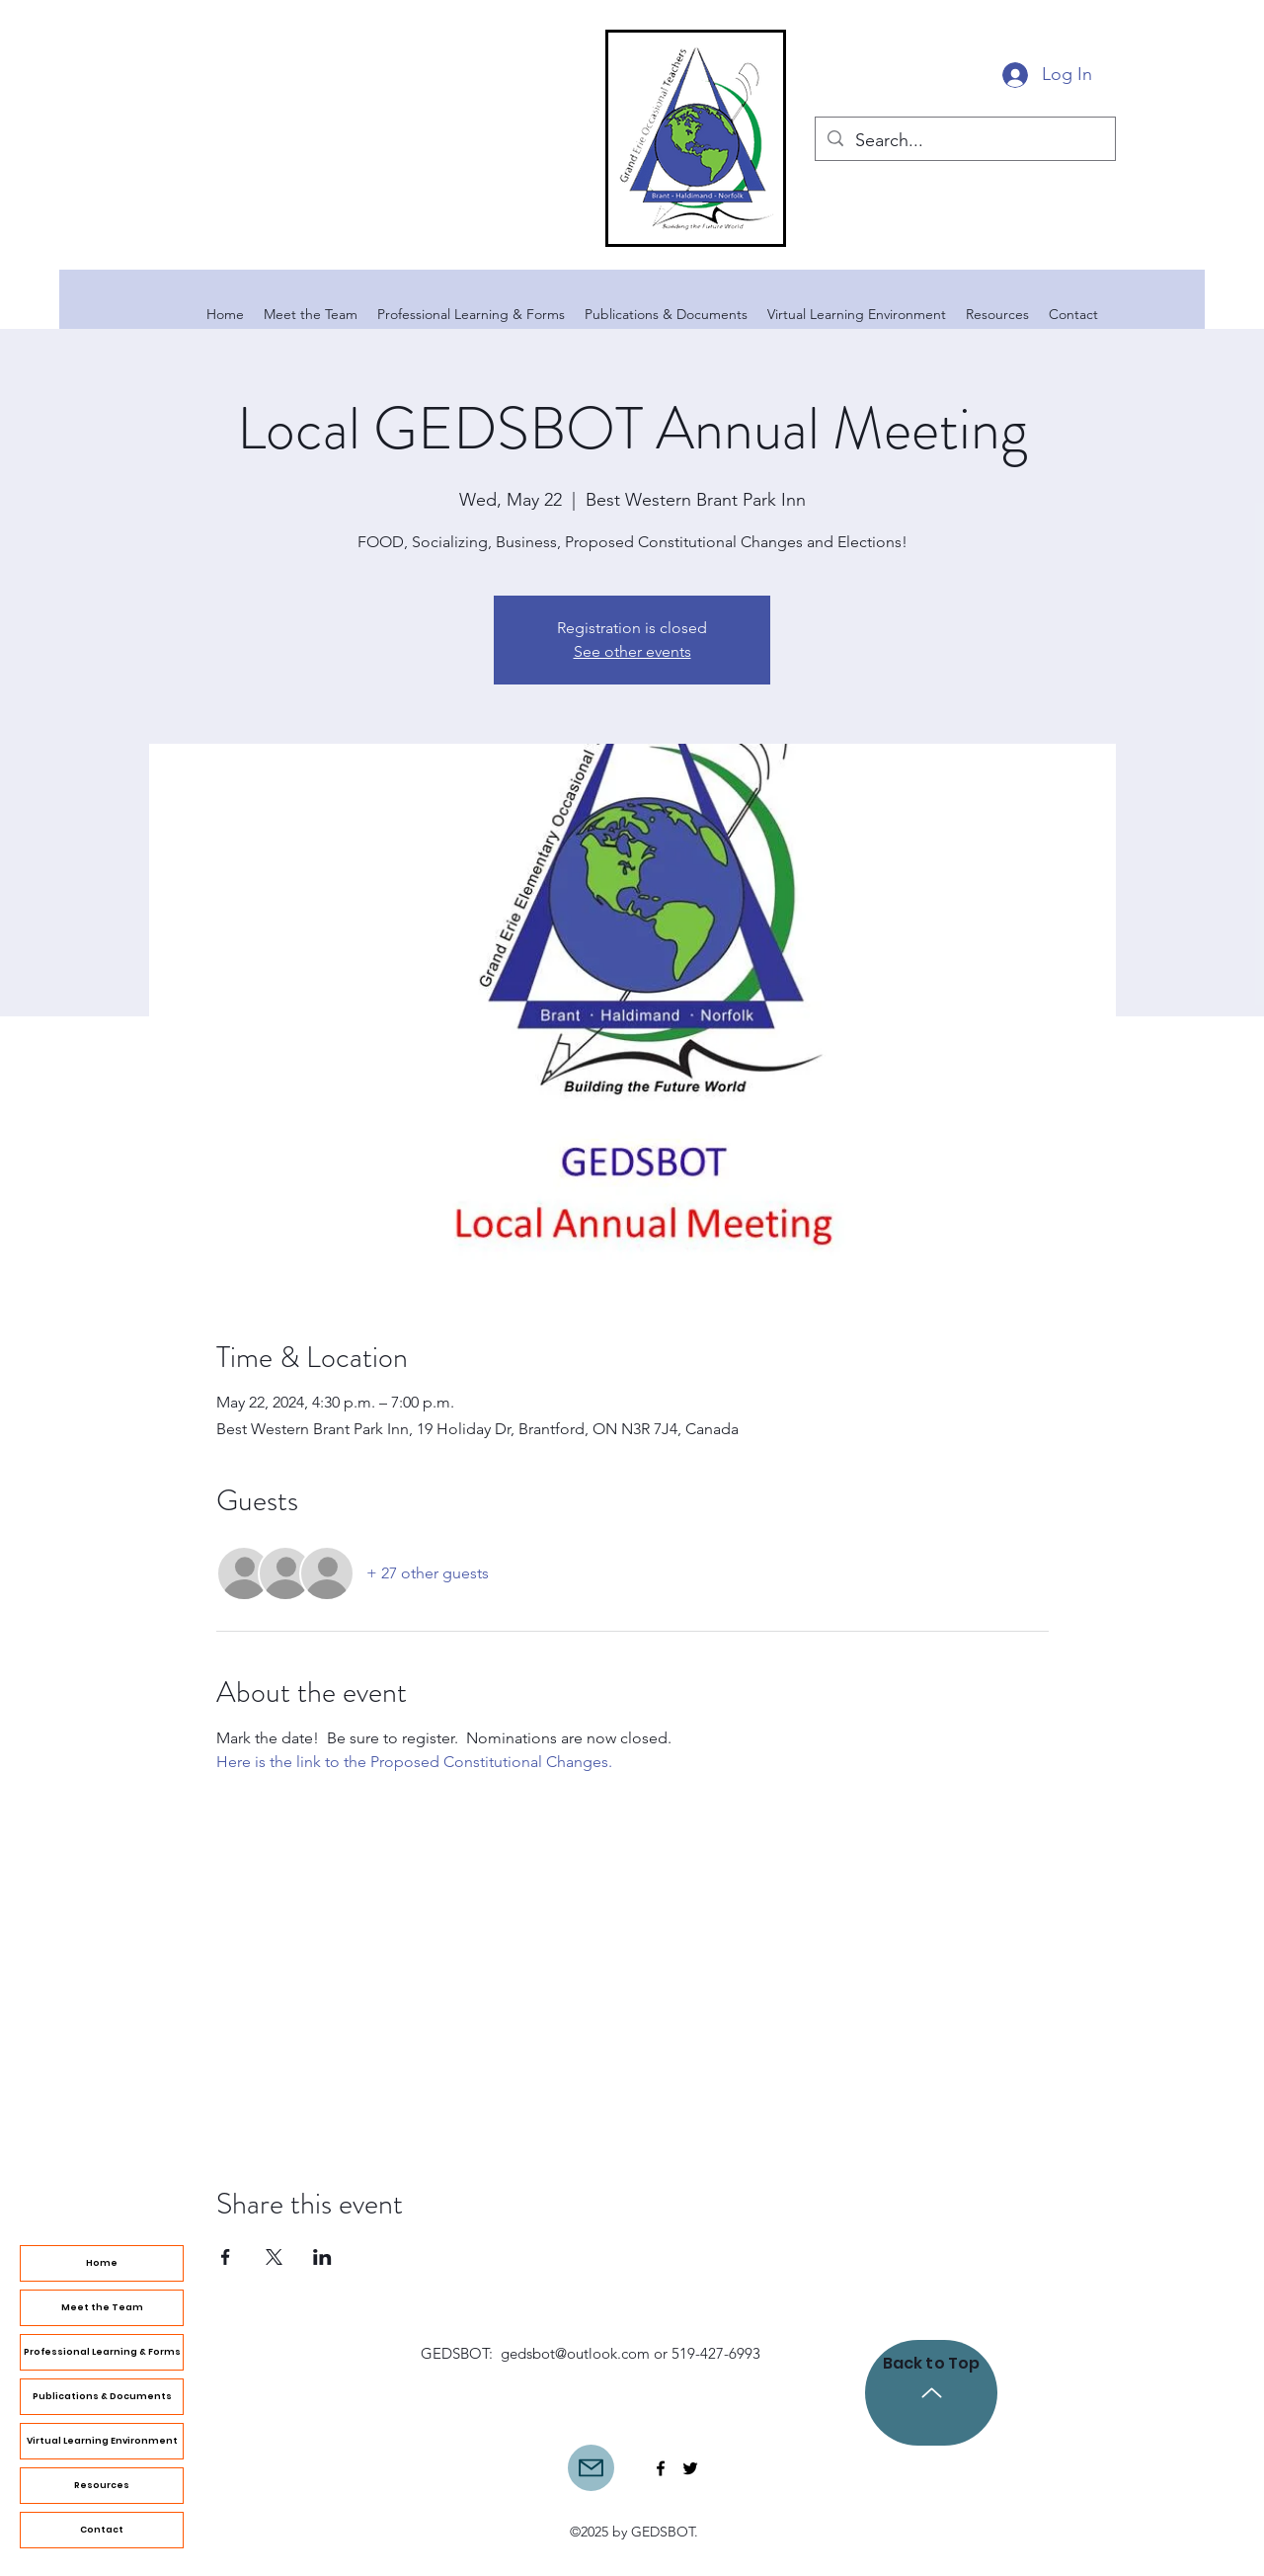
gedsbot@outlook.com (575, 2353)
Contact (101, 2530)
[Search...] (964, 141)
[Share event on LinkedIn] (322, 2257)
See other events (632, 651)
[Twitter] (690, 2468)
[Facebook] (661, 2468)
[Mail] (591, 2468)
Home (102, 2263)
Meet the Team (102, 2307)
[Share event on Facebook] (225, 2257)
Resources (101, 2485)
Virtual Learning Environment (102, 2441)
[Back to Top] (931, 2393)
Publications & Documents (102, 2396)
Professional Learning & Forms (102, 2352)
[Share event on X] (274, 2257)
